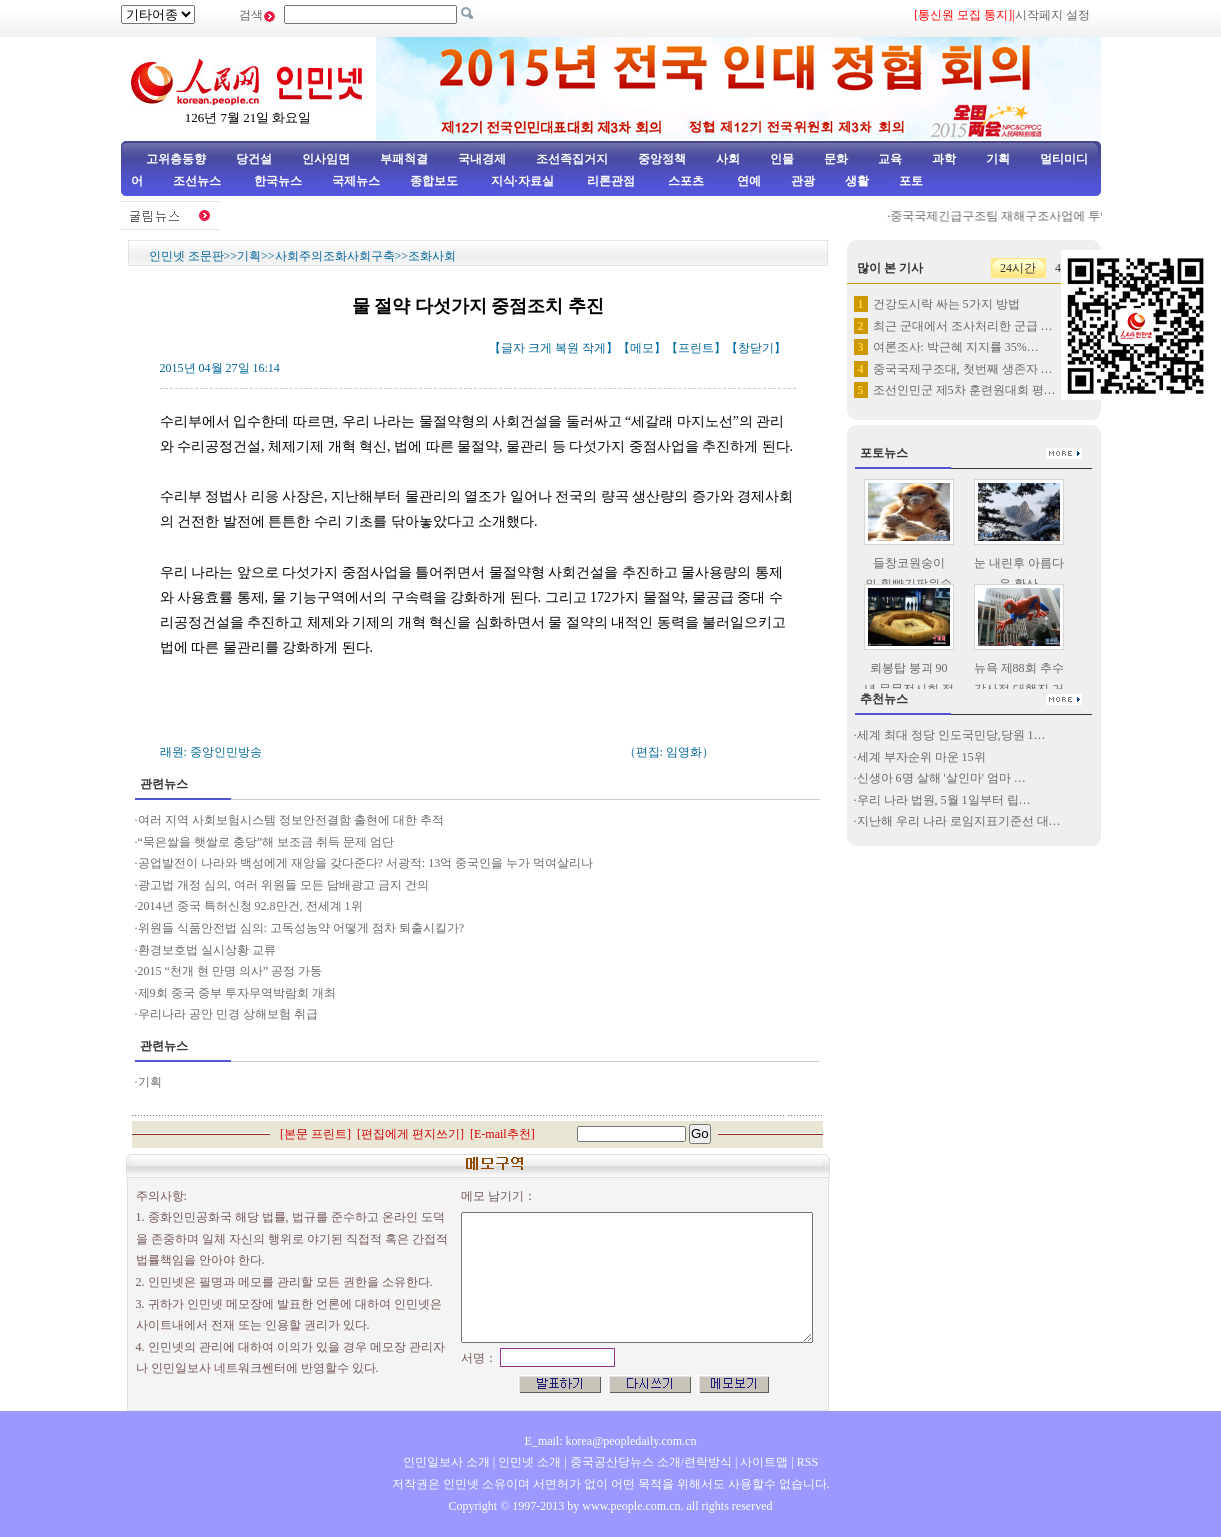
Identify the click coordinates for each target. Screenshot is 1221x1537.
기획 (998, 159)
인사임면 (326, 159)
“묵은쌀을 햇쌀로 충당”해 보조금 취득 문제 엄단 (266, 842)
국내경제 (482, 159)
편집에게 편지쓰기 (410, 1134)
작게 (594, 348)
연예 (747, 181)
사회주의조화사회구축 (335, 256)
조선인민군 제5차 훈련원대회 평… (964, 390)
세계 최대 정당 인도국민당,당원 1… (951, 735)
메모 (642, 348)
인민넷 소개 (528, 1462)
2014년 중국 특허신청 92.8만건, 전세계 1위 (250, 906)
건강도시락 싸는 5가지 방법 (946, 304)
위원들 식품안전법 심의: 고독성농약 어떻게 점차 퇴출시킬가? (301, 928)
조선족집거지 (572, 159)
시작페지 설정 (1052, 15)
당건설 (254, 159)
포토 (911, 181)
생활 (857, 181)
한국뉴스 (278, 181)
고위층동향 (176, 159)
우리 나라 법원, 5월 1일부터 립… (944, 800)
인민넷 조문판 (186, 256)
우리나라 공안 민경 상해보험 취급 (228, 1014)
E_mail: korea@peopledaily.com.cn (611, 1441)
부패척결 (404, 159)
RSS (807, 1462)
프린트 (696, 348)
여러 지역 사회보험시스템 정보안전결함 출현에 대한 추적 (291, 820)
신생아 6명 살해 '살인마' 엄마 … (941, 778)
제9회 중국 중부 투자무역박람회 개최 (237, 993)
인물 (782, 159)
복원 (567, 348)
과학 (944, 159)
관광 (803, 181)
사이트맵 (764, 1462)
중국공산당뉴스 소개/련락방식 (651, 1462)
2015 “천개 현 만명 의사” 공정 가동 (230, 971)
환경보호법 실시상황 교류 (207, 950)
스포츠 (684, 181)
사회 (728, 159)
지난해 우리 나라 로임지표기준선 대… (959, 821)
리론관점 (611, 181)
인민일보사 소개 (446, 1462)
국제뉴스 (356, 181)
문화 (836, 159)
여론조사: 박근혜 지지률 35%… (956, 347)
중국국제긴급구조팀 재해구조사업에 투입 (1007, 216)
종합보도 (434, 181)
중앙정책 (662, 159)
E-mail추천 (502, 1134)
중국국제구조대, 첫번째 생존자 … (963, 369)
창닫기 (756, 348)
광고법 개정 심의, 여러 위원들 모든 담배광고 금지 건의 (283, 885)
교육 (890, 159)
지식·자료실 (524, 181)
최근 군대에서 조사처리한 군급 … (963, 326)
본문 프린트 (315, 1134)
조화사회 (432, 256)
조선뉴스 (198, 181)
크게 (540, 348)
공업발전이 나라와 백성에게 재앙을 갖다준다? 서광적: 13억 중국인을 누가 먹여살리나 (366, 863)
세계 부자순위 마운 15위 (921, 757)
